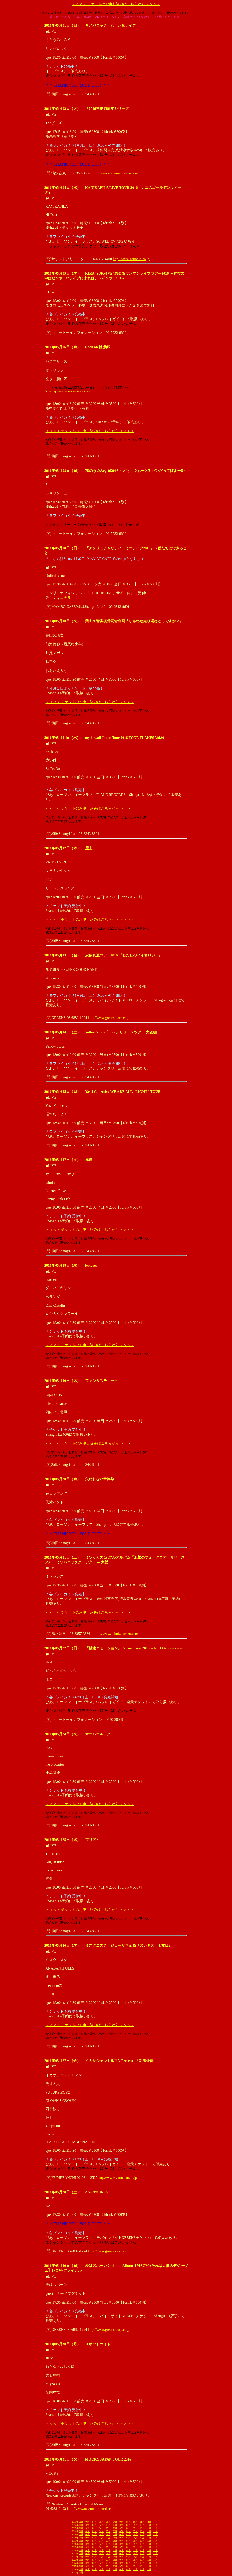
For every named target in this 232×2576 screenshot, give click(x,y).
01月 (81, 2525)
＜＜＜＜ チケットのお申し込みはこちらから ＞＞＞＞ (116, 4)
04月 (94, 2522)
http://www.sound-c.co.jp (131, 259)
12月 (149, 2522)
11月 (142, 2522)
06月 (108, 2522)
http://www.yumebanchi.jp (117, 2178)
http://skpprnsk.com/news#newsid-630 (68, 391)
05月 (101, 2522)
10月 (135, 2522)
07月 (115, 2522)
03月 (87, 2522)
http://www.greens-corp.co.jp (109, 1018)
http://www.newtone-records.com (91, 2509)
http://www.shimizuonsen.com (116, 173)
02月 (81, 2522)
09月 (128, 2522)
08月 (121, 2522)
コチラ (65, 598)
